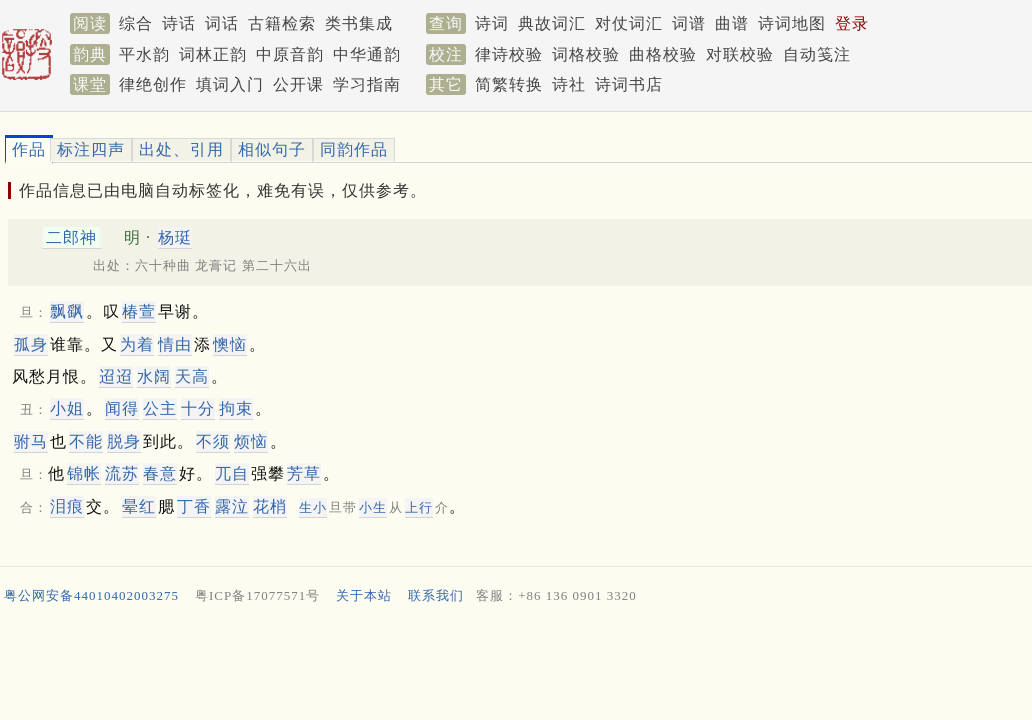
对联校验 (740, 54)
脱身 (124, 441)
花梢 (270, 506)
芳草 (304, 473)
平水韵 (144, 54)
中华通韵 (367, 54)
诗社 (569, 84)
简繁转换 (509, 84)
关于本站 (364, 595)
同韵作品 (354, 149)
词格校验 (586, 54)
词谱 (689, 23)
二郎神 (71, 237)
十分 (198, 408)
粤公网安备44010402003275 (91, 595)
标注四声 (91, 149)
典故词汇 (552, 23)
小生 (373, 507)
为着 (137, 344)
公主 (160, 408)
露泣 (232, 506)
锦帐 (84, 473)
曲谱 (732, 23)
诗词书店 (629, 84)
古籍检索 (282, 23)
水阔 (154, 376)
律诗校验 (509, 54)
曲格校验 (663, 54)
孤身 (31, 344)
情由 (175, 344)
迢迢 (116, 376)
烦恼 (251, 441)
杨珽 (175, 237)
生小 (313, 507)
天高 (192, 376)
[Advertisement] (508, 665)
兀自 (232, 473)
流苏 (122, 473)
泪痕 (67, 506)
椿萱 (139, 311)
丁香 (194, 506)
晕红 (139, 506)
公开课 (298, 84)
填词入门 (230, 84)
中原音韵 (290, 54)
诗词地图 (792, 23)
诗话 (179, 23)
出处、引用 (181, 149)
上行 (419, 507)
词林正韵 (213, 54)
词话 (222, 23)
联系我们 (436, 595)
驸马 (31, 441)
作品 (29, 149)
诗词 (492, 23)
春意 (160, 473)
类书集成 (359, 23)
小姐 (67, 408)
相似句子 (272, 149)
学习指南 (367, 84)
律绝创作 (153, 84)
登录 (852, 23)
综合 (136, 23)
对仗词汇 (629, 23)
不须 (213, 441)
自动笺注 (817, 54)
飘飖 (67, 311)
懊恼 (230, 344)
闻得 (122, 408)
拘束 (236, 408)
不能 (86, 441)
